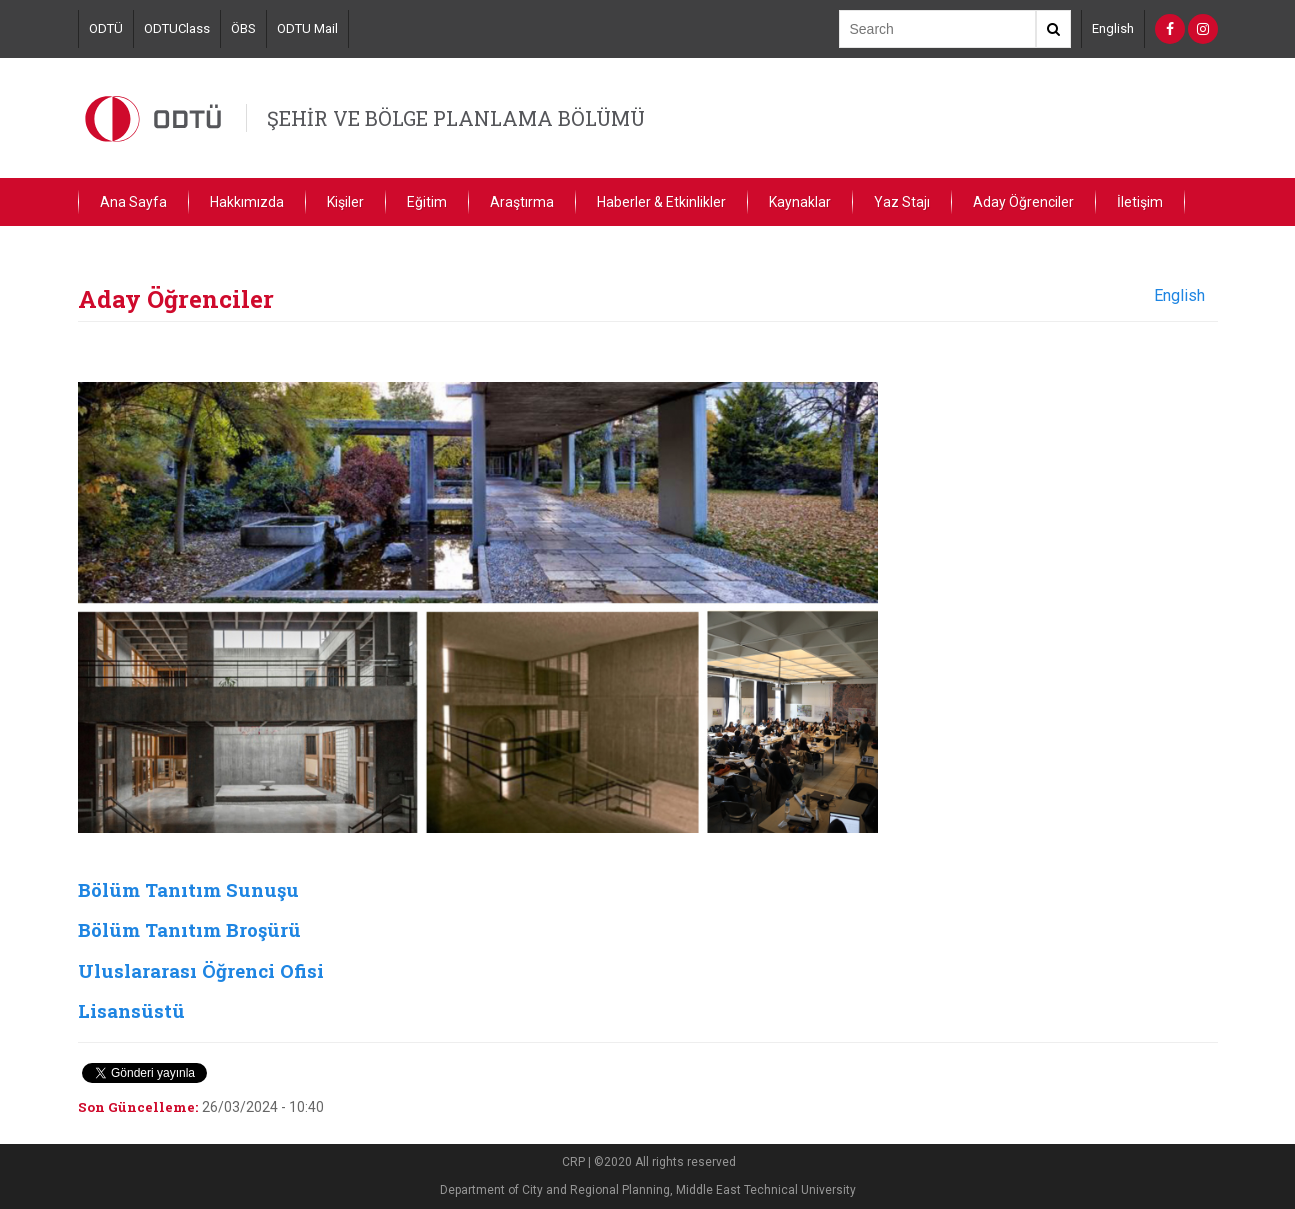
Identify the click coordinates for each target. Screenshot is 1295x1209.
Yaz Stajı (902, 202)
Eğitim (427, 202)
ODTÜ (106, 28)
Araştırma (522, 202)
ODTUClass (177, 28)
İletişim (1140, 202)
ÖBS (243, 28)
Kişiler (345, 202)
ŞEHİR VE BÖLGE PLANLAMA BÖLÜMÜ (456, 118)
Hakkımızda (247, 202)
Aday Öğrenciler (1023, 202)
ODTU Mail (307, 28)
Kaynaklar (800, 202)
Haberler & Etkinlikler (661, 202)
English (1113, 28)
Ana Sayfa (133, 202)
